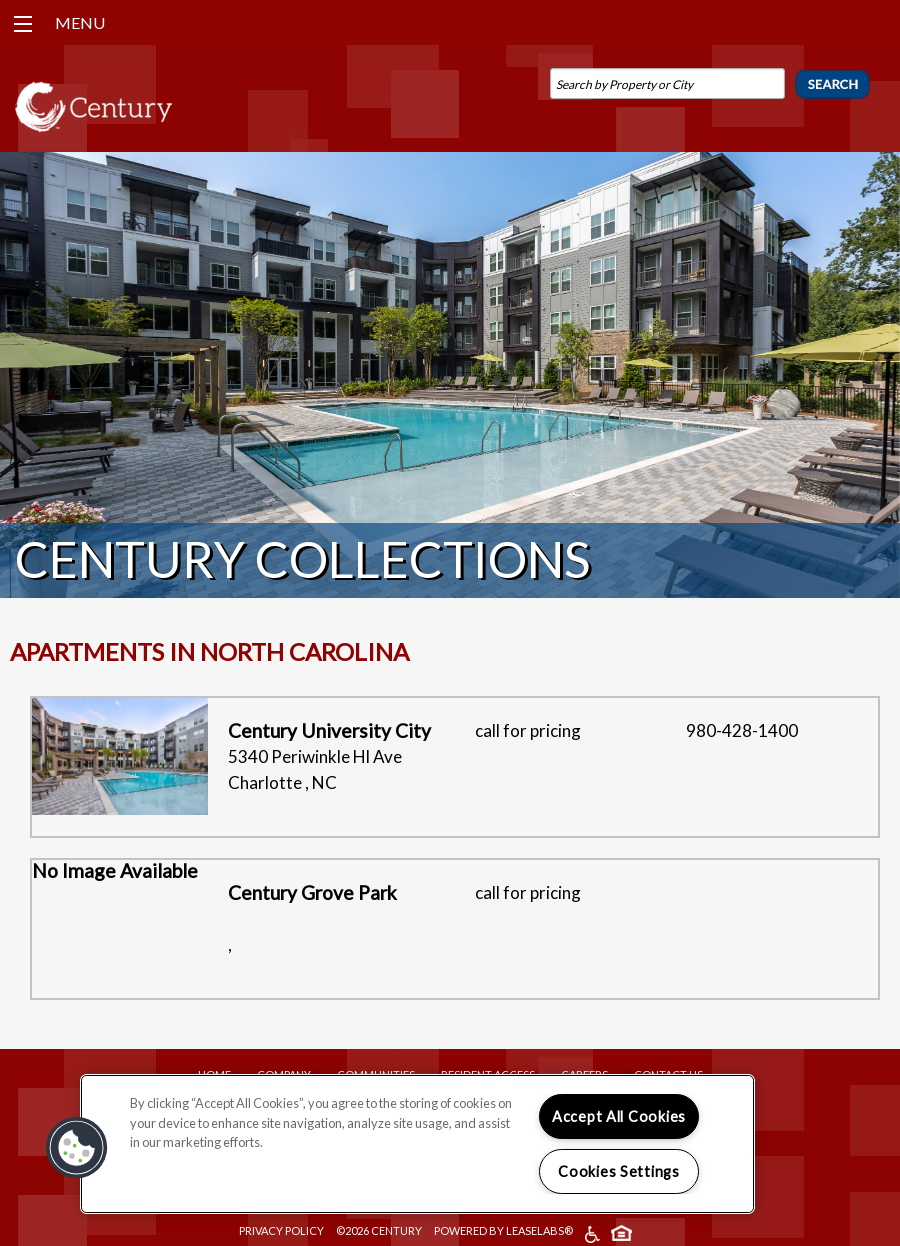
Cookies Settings (619, 1171)
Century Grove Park (312, 892)
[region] (417, 1144)
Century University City (329, 730)
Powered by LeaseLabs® (503, 1231)
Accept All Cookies (619, 1116)
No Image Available (115, 871)
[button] (77, 1148)
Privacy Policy (281, 1231)
